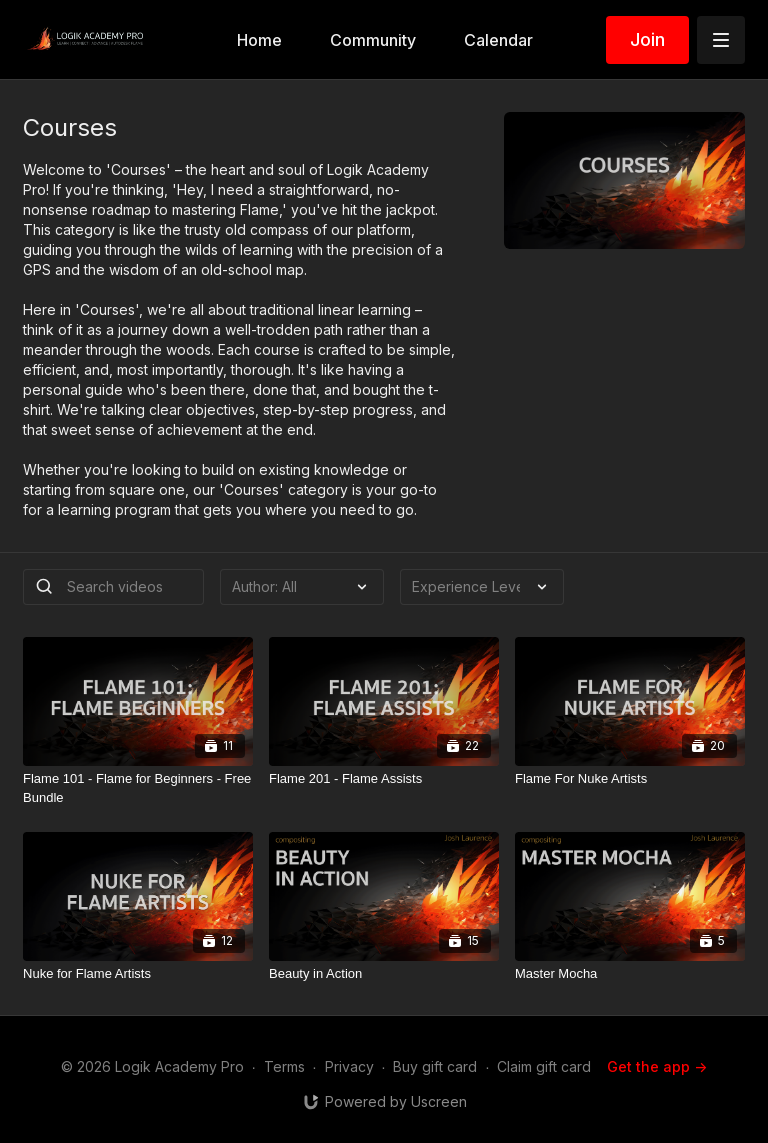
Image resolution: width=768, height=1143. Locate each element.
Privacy (349, 1066)
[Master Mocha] (630, 974)
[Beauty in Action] (384, 974)
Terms (284, 1066)
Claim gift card (544, 1066)
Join (647, 39)
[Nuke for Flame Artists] (138, 974)
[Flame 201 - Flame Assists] (384, 779)
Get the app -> (657, 1066)
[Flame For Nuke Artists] (630, 779)
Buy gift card (435, 1066)
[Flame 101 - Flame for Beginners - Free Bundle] (138, 788)
